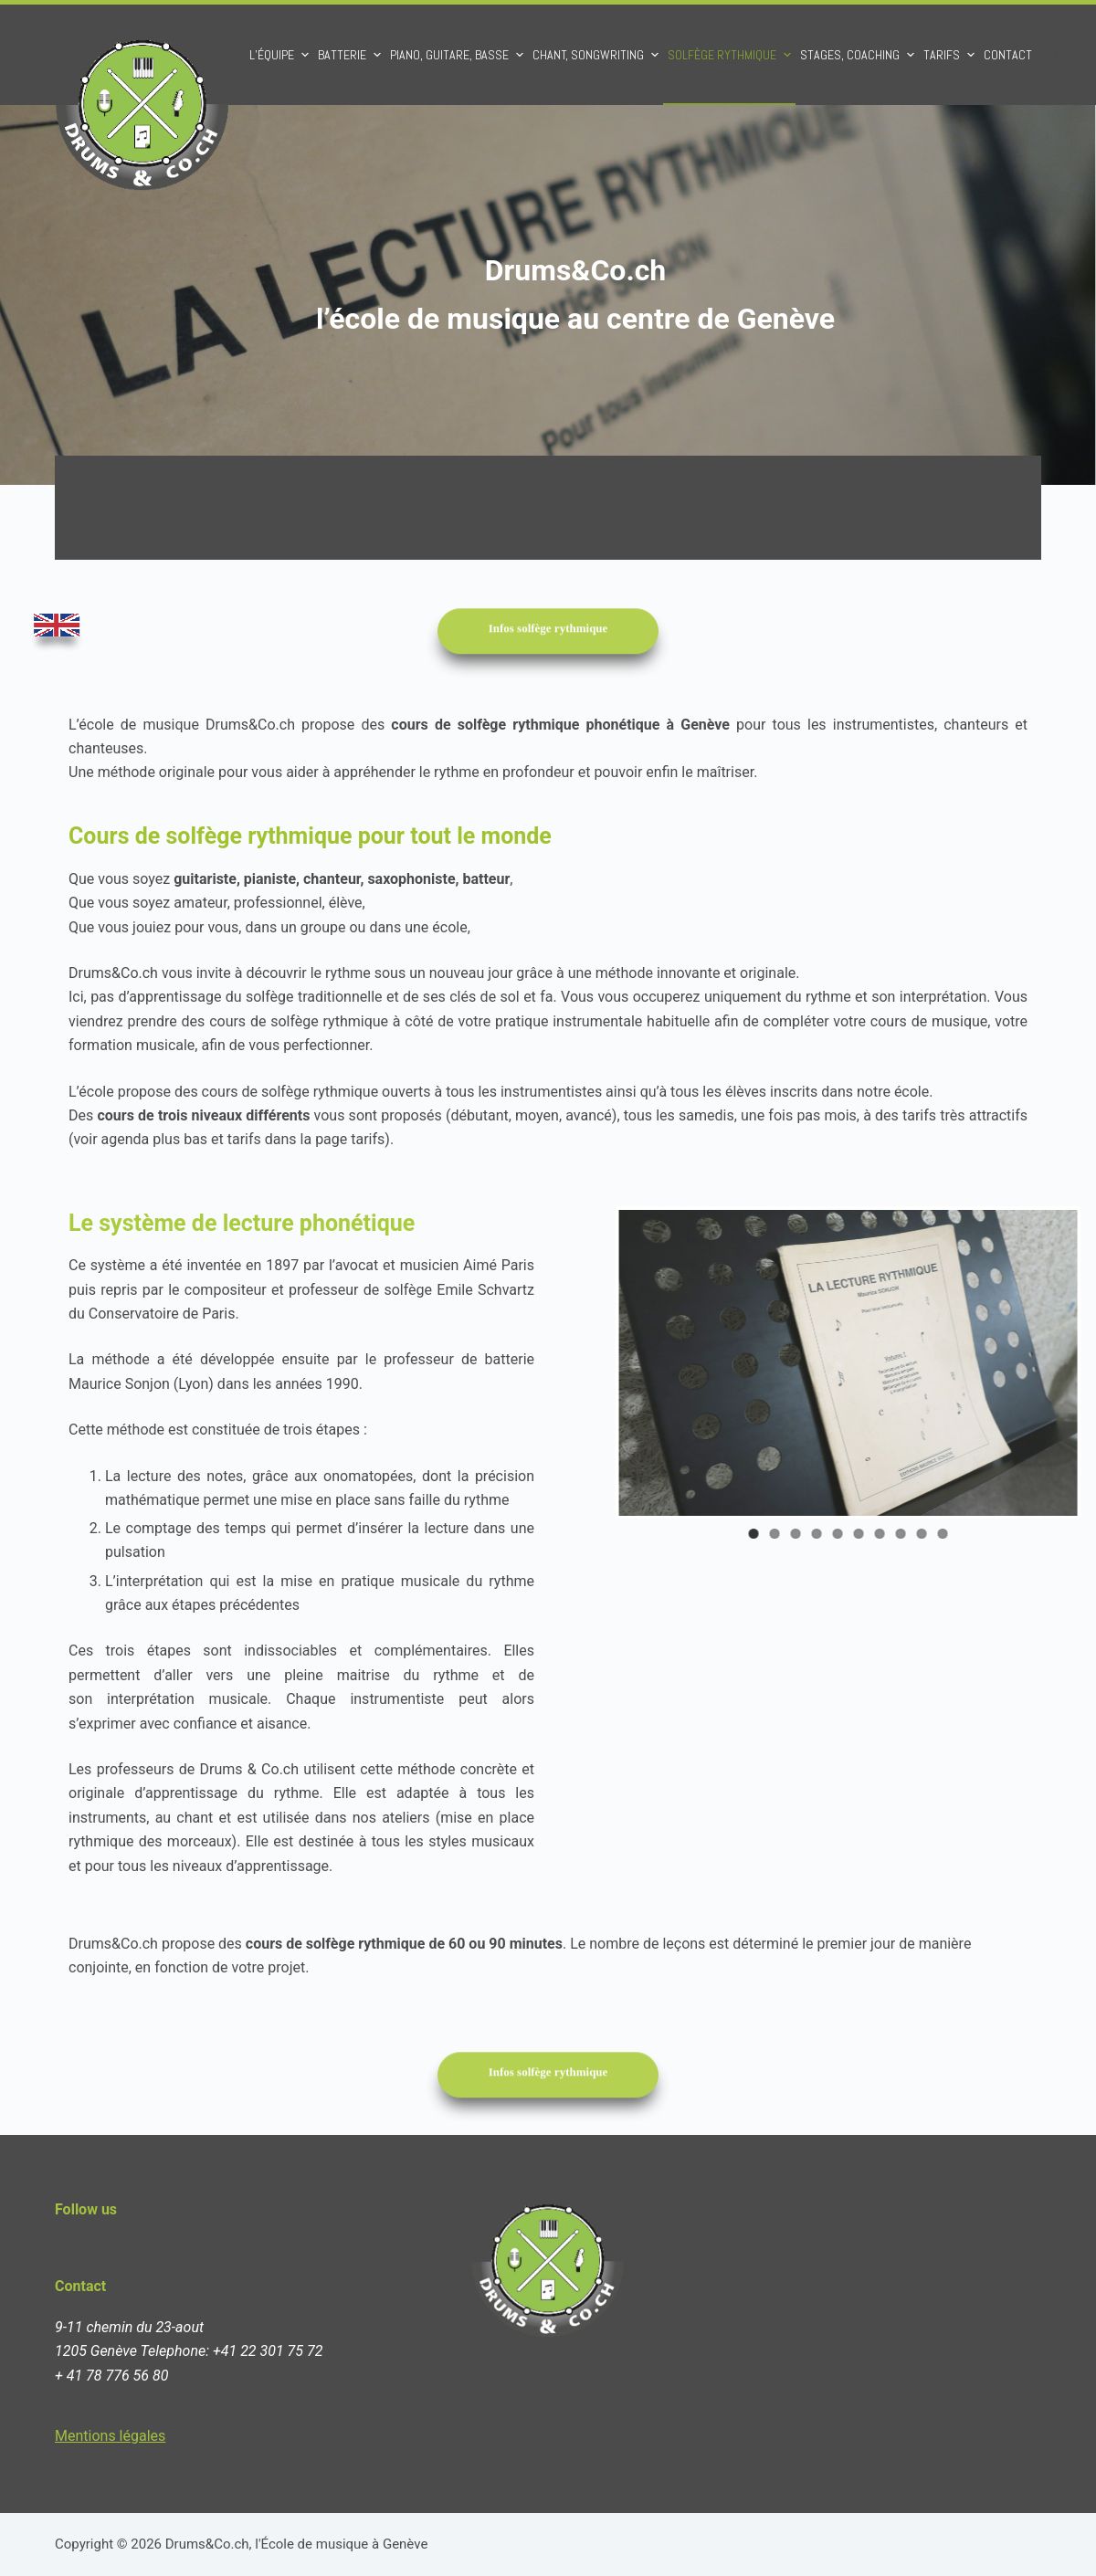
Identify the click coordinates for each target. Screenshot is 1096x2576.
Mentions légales (110, 2436)
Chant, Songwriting (597, 55)
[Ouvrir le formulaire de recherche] (1062, 55)
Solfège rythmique (732, 55)
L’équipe (281, 55)
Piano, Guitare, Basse (459, 55)
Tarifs (951, 55)
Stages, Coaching (859, 55)
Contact (1008, 55)
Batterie (351, 55)
